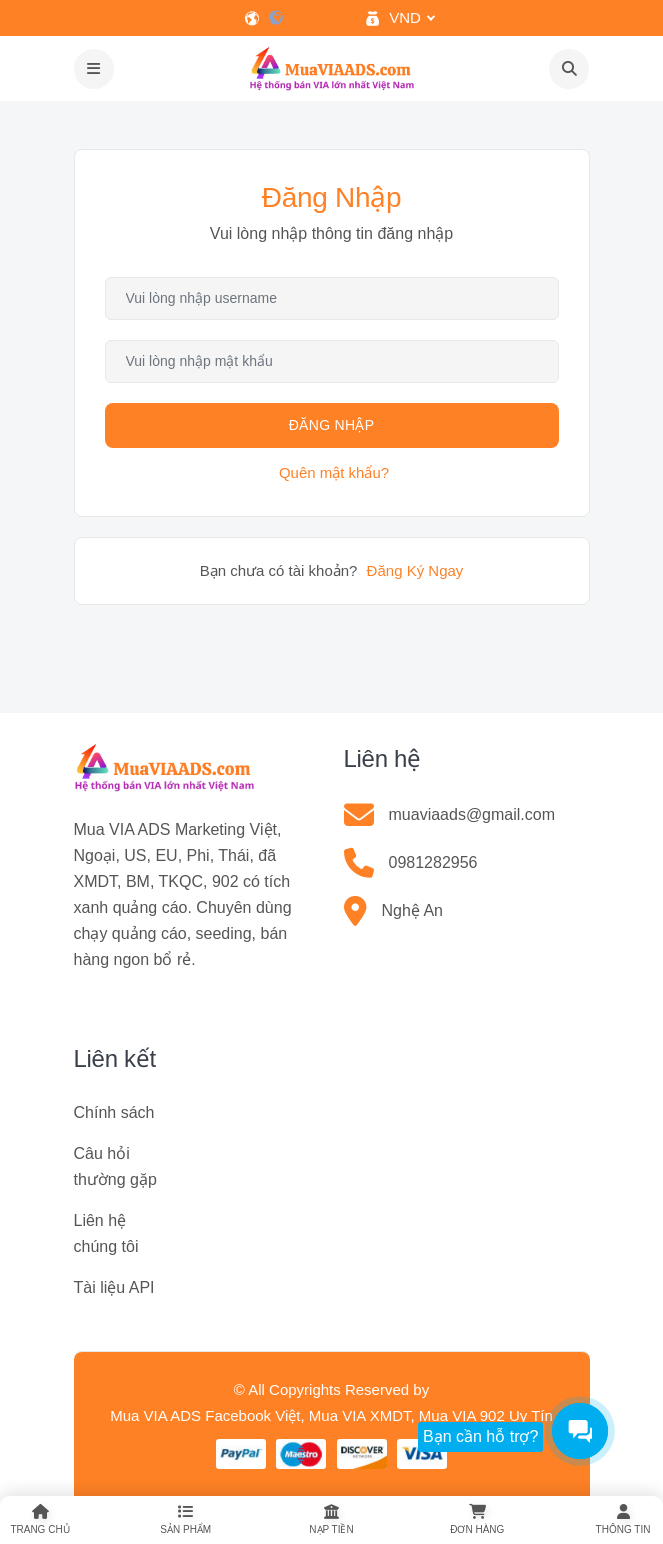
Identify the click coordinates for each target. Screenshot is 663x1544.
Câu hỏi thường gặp (115, 1166)
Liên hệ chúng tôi (106, 1233)
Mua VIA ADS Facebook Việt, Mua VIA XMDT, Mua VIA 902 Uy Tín (331, 1415)
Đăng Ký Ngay (415, 570)
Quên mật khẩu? (334, 472)
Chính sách (114, 1112)
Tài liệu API (114, 1287)
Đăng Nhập (332, 425)
